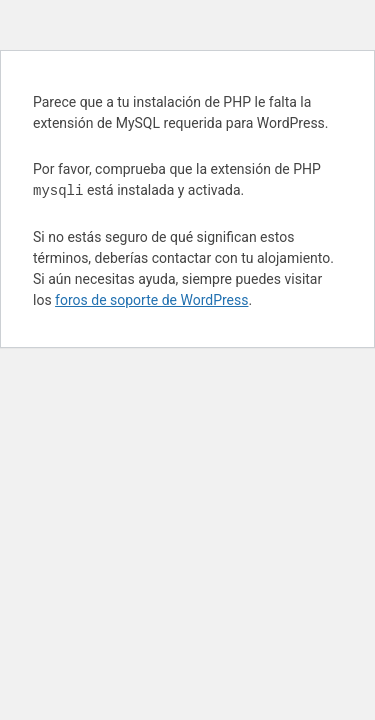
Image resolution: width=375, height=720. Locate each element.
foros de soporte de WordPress (151, 300)
